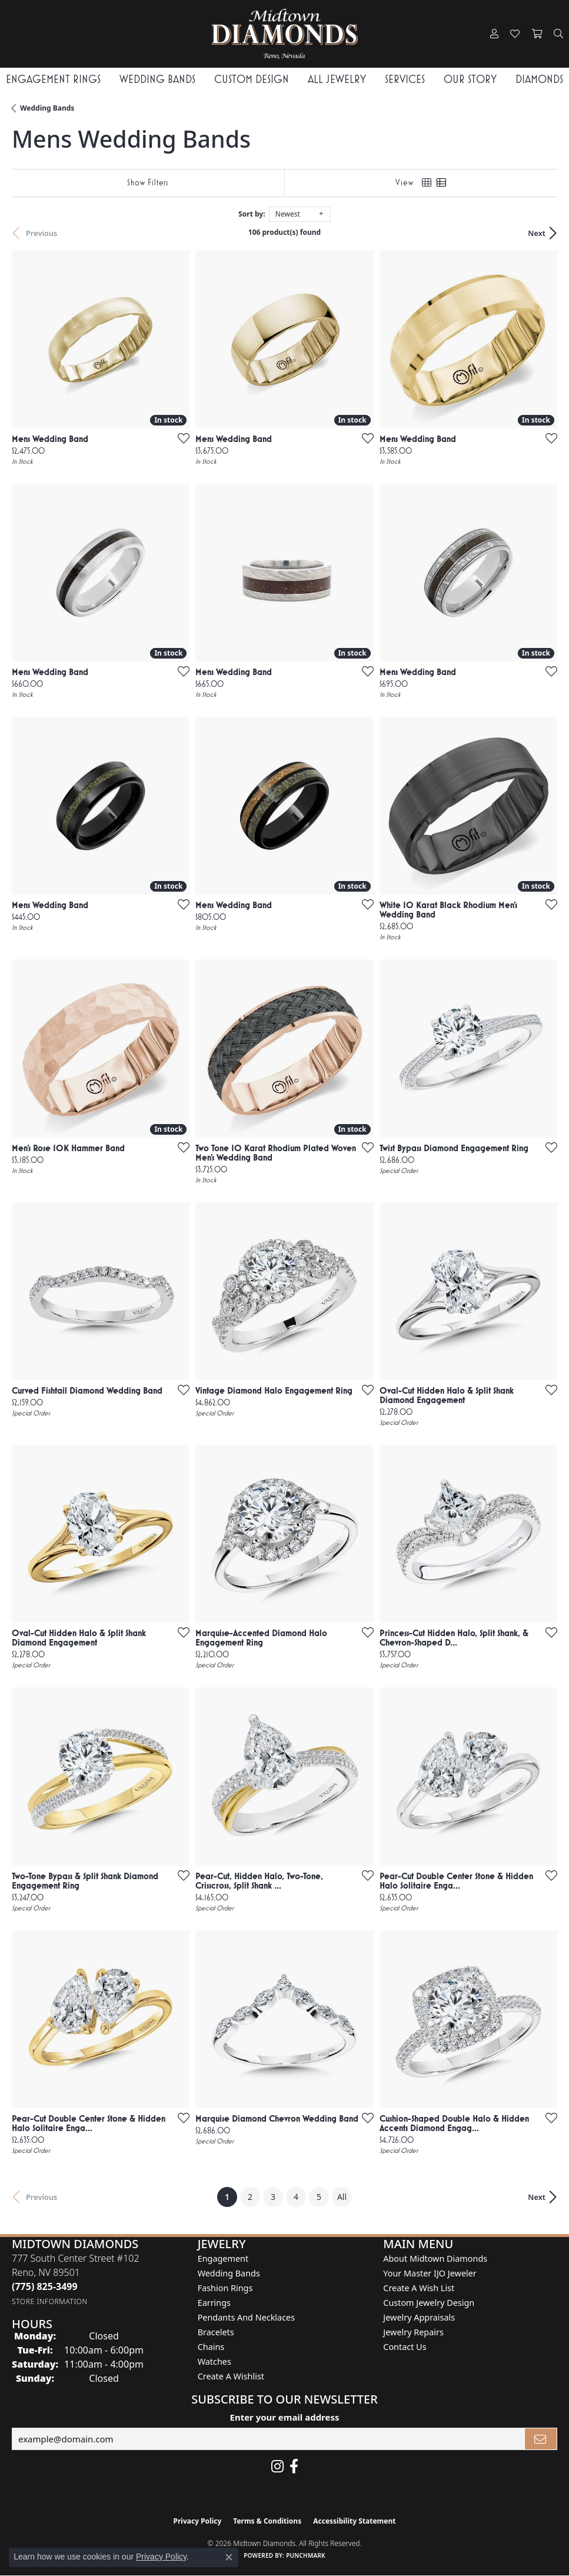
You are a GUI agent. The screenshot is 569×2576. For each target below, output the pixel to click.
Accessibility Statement (354, 2521)
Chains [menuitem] (211, 2346)
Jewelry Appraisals (419, 2317)
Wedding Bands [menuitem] (229, 2273)
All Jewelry (337, 79)
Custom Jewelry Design (428, 2302)
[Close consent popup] (228, 2557)
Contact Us (404, 2346)
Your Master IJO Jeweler (429, 2273)
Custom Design (251, 79)
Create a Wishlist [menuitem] (231, 2376)
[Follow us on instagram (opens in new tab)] (277, 2466)
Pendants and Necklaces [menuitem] (246, 2317)
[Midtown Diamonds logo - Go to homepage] (284, 34)
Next (536, 233)
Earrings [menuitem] (214, 2302)
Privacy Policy (198, 2521)
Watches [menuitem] (214, 2361)
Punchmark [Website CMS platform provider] (305, 2555)
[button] (494, 34)
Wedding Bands (157, 79)
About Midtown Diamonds (435, 2258)
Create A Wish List (418, 2288)
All (342, 2196)
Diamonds (539, 79)
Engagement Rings (53, 79)
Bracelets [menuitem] (216, 2332)
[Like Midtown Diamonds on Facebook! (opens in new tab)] (294, 2466)
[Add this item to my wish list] (180, 437)
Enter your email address (285, 2417)
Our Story (470, 79)
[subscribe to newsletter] (540, 2439)
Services (405, 79)
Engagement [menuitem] (223, 2258)
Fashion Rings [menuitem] (225, 2288)
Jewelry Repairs (413, 2332)
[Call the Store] (45, 2286)
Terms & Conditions (267, 2521)
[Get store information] (50, 2301)
